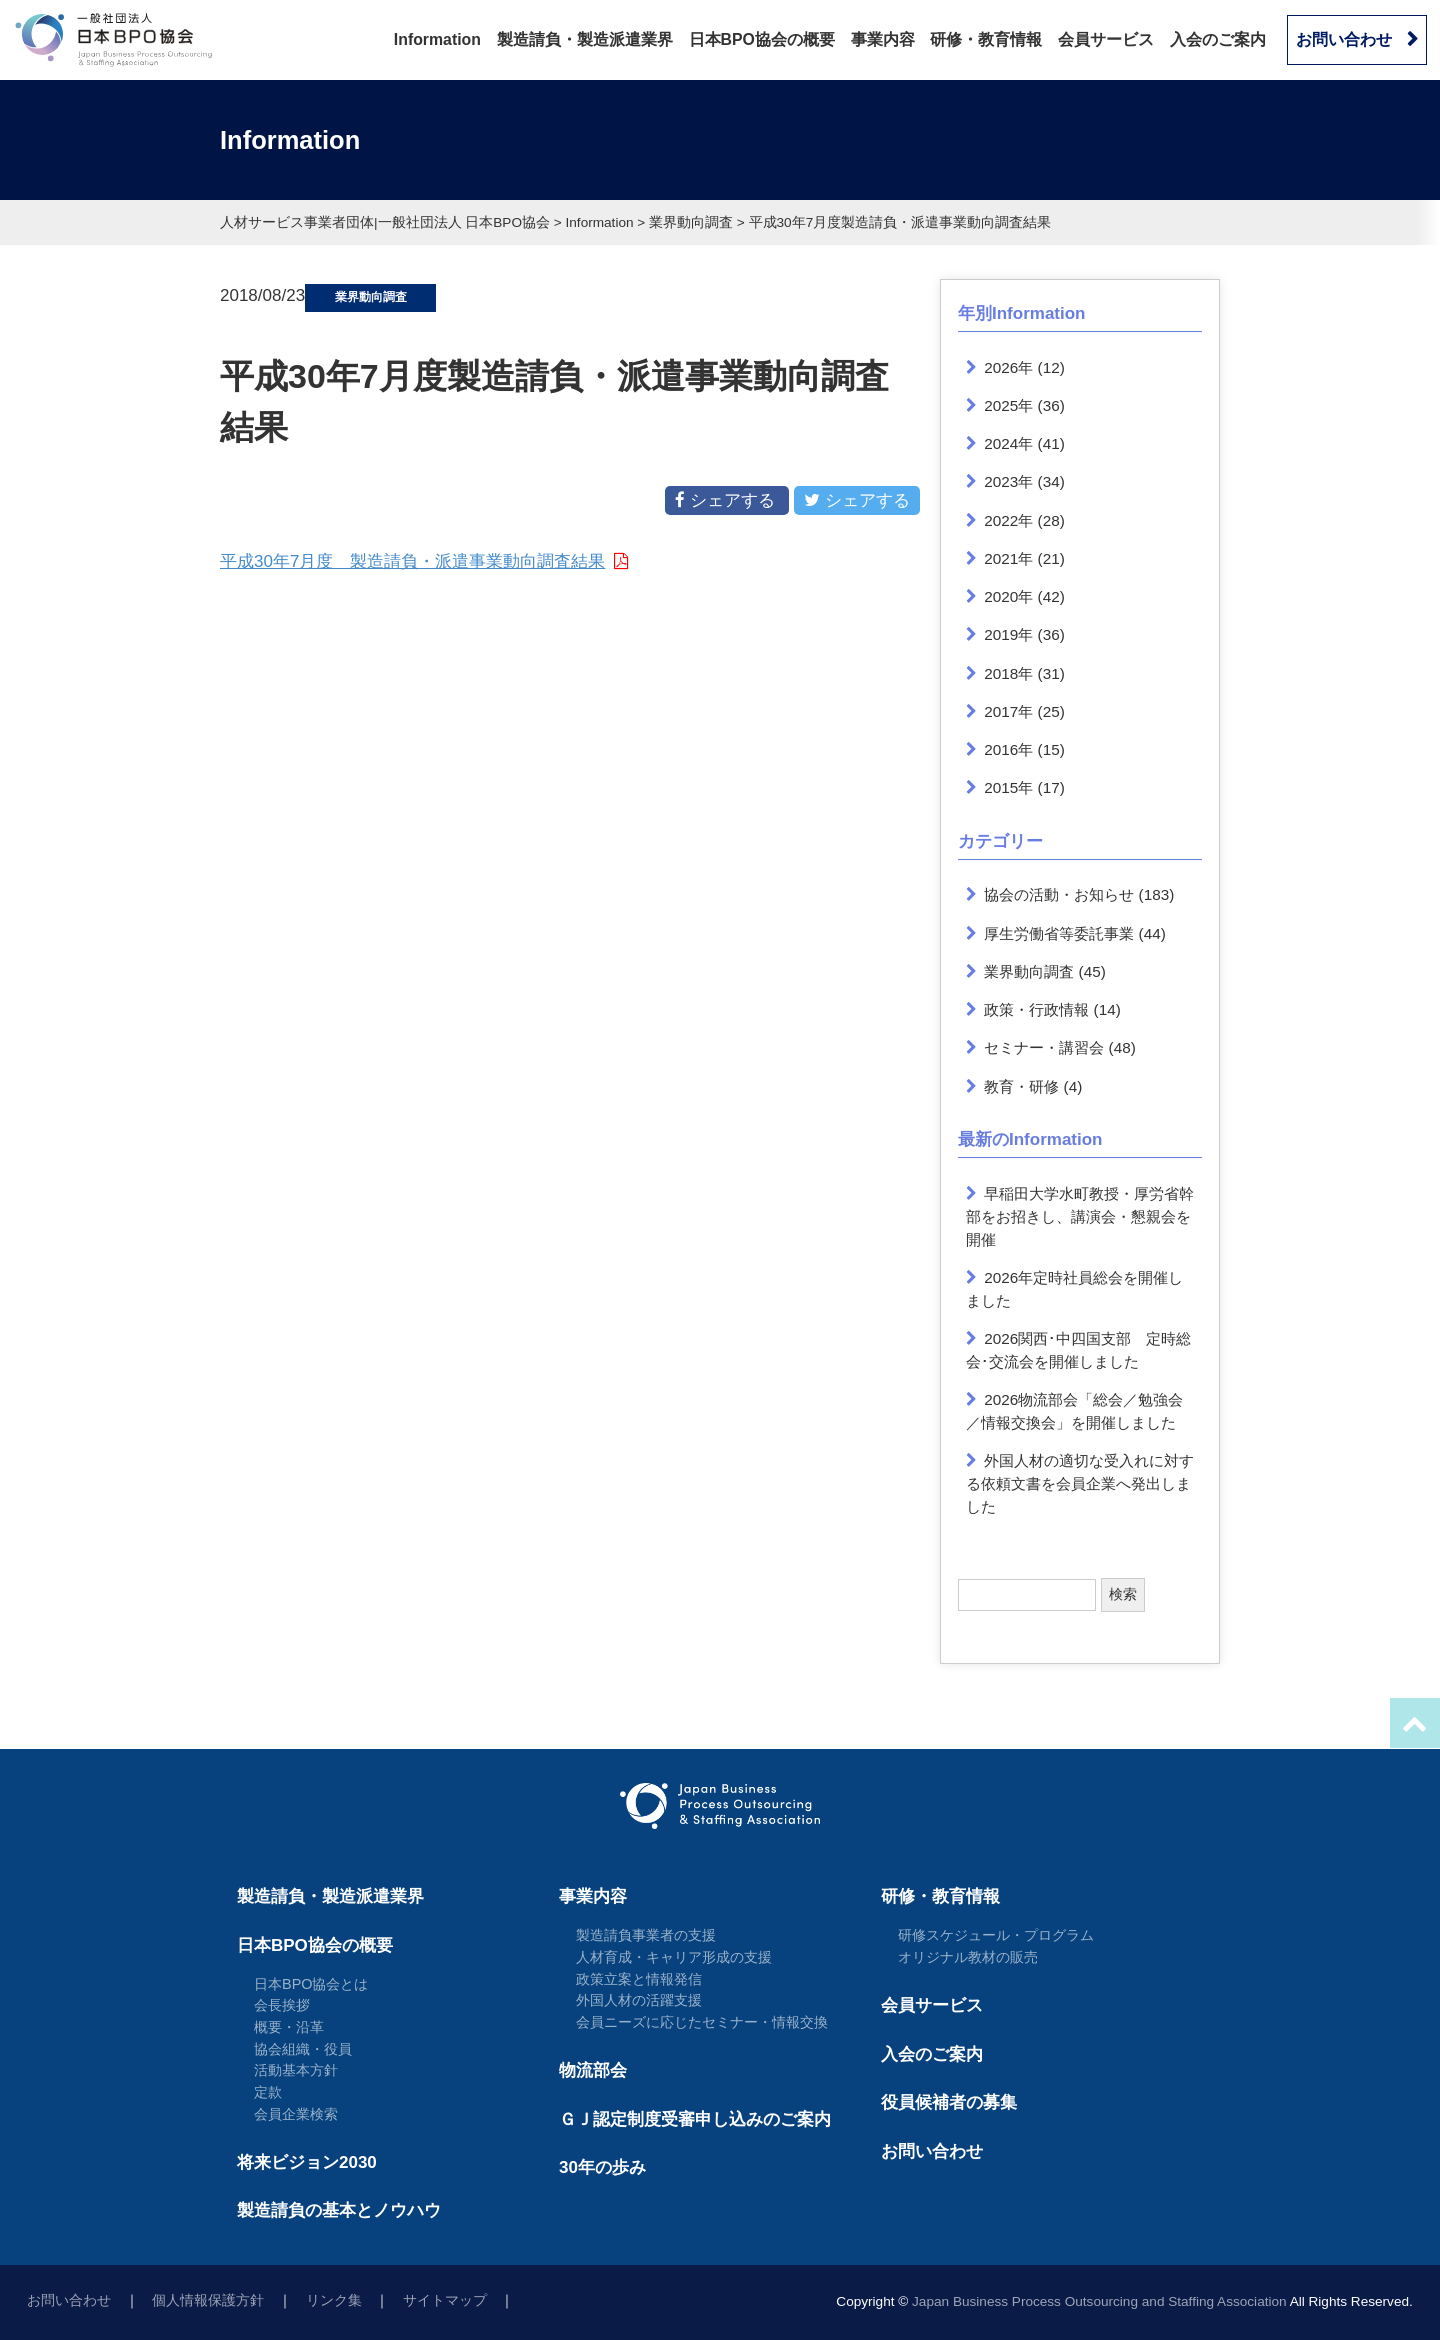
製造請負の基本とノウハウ (339, 2210)
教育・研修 (1021, 1086)
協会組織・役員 (303, 2049)
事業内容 (883, 39)
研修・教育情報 (986, 39)
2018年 (1008, 673)
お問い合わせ (1344, 39)
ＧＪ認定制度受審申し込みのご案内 (695, 2119)
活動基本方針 (296, 2070)
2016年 (1008, 749)
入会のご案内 (1218, 39)
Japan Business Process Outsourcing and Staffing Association (1099, 2301)
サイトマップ (445, 2300)
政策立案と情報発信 (639, 1979)
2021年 (1008, 558)
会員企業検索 (296, 2114)
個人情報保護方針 (208, 2300)
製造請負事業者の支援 (646, 1935)
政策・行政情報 (1036, 1009)
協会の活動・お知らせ (1059, 894)
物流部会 (593, 2070)
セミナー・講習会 (1044, 1047)
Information (437, 39)
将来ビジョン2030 (307, 2162)
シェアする (727, 500)
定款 (268, 2092)
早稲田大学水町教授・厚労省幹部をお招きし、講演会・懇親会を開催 (1080, 1216)
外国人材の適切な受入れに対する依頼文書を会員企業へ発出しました (1080, 1483)
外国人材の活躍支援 (639, 2000)
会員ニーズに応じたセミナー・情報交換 (702, 2022)
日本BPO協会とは (311, 1984)
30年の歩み (602, 2167)
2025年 (1008, 405)
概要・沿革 (289, 2027)
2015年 (1008, 787)
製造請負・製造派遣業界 (585, 39)
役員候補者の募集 (949, 2102)
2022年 (1008, 520)
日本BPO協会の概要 (762, 39)
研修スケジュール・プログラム (996, 1935)
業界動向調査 (1029, 971)
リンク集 (334, 2300)
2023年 (1008, 481)
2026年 (1008, 367)
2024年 (1008, 443)
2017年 (1008, 711)
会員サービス (1106, 39)
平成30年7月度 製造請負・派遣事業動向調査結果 (412, 561)
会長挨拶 (282, 2005)
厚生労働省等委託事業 (1059, 933)
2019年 (1008, 634)
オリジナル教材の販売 (968, 1957)
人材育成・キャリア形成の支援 (674, 1957)
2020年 (1008, 596)
